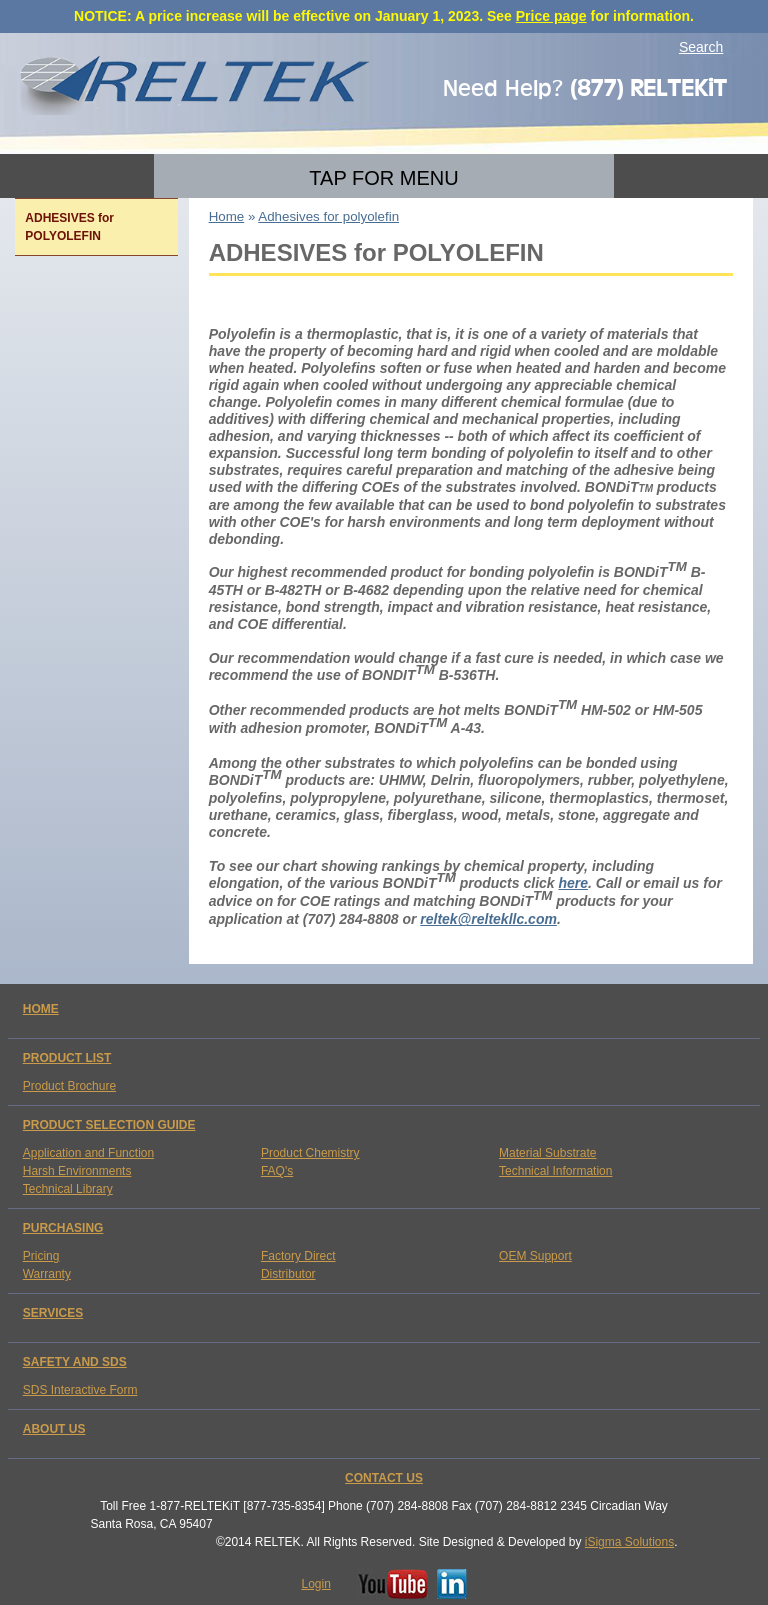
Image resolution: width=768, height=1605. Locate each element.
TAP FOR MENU (383, 178)
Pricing (41, 1256)
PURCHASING (63, 1228)
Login (315, 1584)
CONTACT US (384, 1478)
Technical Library (68, 1189)
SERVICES (53, 1313)
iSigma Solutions (629, 1542)
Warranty (47, 1274)
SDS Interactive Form (80, 1390)
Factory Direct (298, 1256)
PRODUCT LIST (67, 1058)
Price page (551, 16)
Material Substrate (547, 1153)
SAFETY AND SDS (75, 1362)
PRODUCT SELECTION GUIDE (109, 1125)
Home (227, 216)
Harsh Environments (77, 1171)
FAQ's (277, 1171)
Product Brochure (69, 1086)
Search (701, 47)
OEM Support (535, 1256)
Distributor (288, 1274)
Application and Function (88, 1153)
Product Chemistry (310, 1153)
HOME (41, 1009)
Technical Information (555, 1171)
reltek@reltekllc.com (488, 919)
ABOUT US (54, 1429)
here (573, 883)
